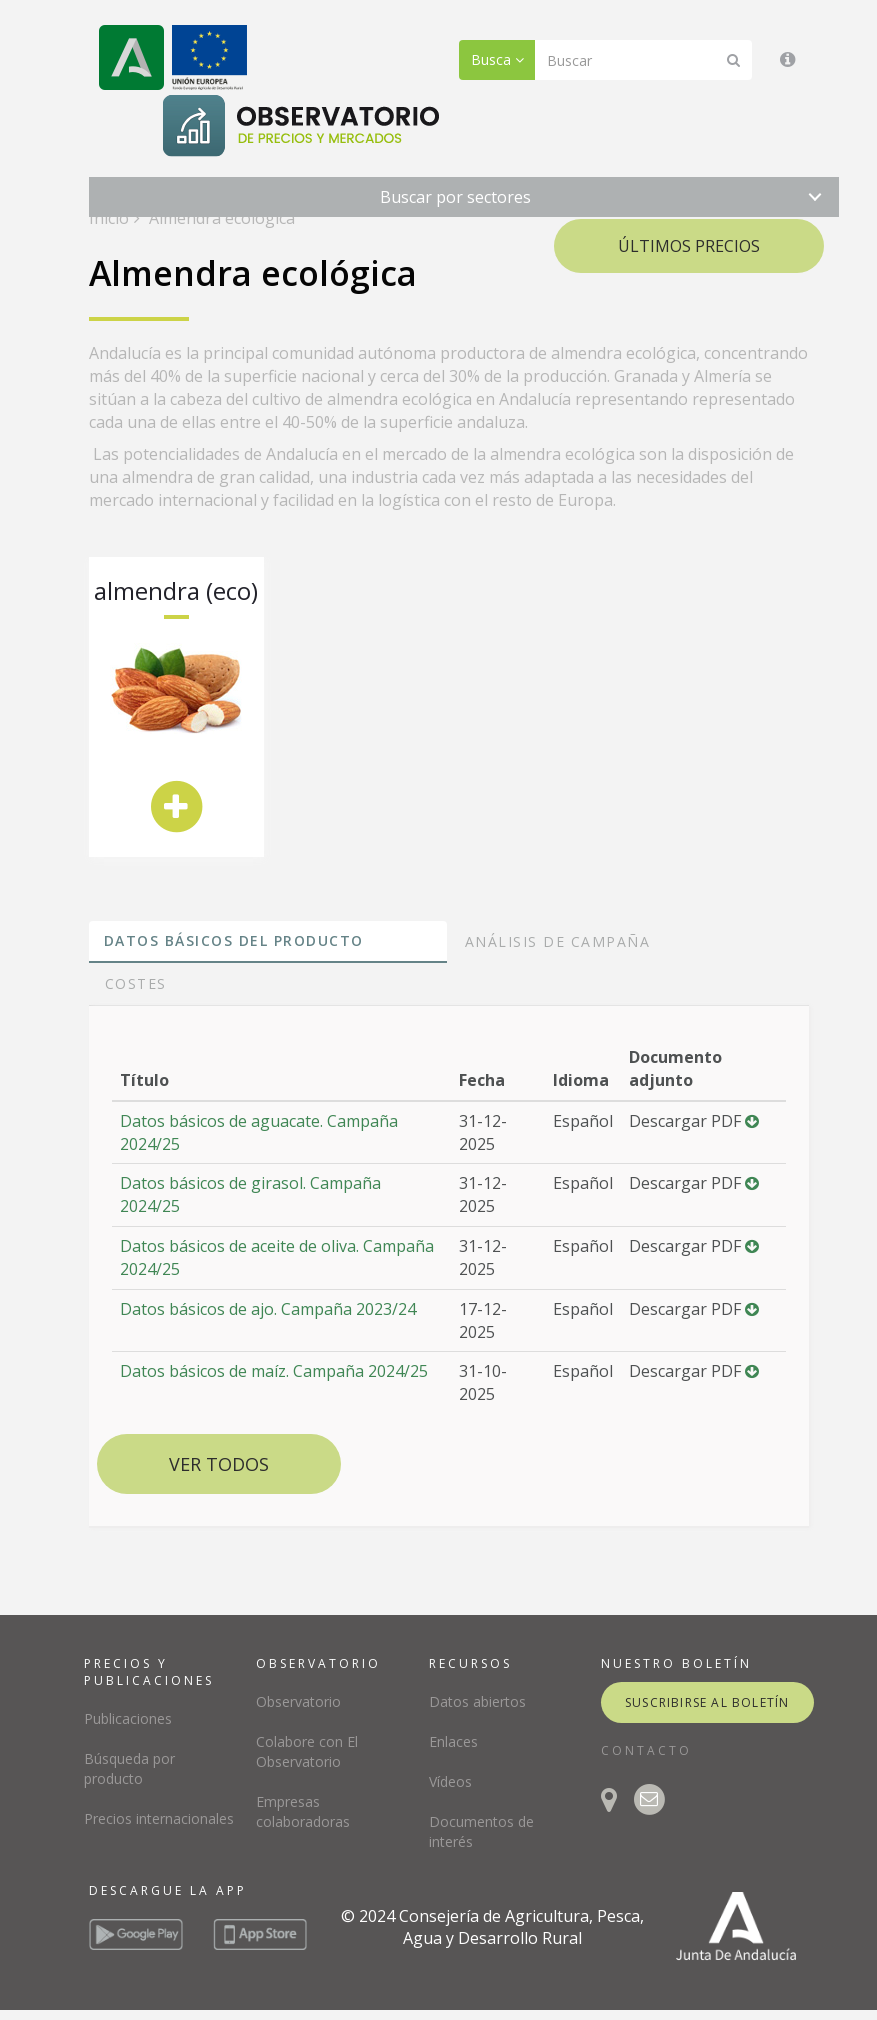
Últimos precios (689, 246)
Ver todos (219, 1464)
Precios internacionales (159, 1818)
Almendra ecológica (220, 218)
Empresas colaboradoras (303, 1811)
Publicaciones (128, 1718)
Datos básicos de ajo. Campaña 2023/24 (268, 1309)
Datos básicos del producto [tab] (234, 940)
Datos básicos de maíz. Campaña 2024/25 (274, 1371)
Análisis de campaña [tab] (558, 941)
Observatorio (298, 1701)
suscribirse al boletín (707, 1702)
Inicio (109, 218)
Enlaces (453, 1741)
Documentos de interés (481, 1831)
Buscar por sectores (455, 197)
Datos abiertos (477, 1701)
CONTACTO (646, 1750)
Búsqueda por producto (129, 1768)
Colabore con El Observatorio (307, 1751)
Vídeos (450, 1781)
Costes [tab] (136, 983)
